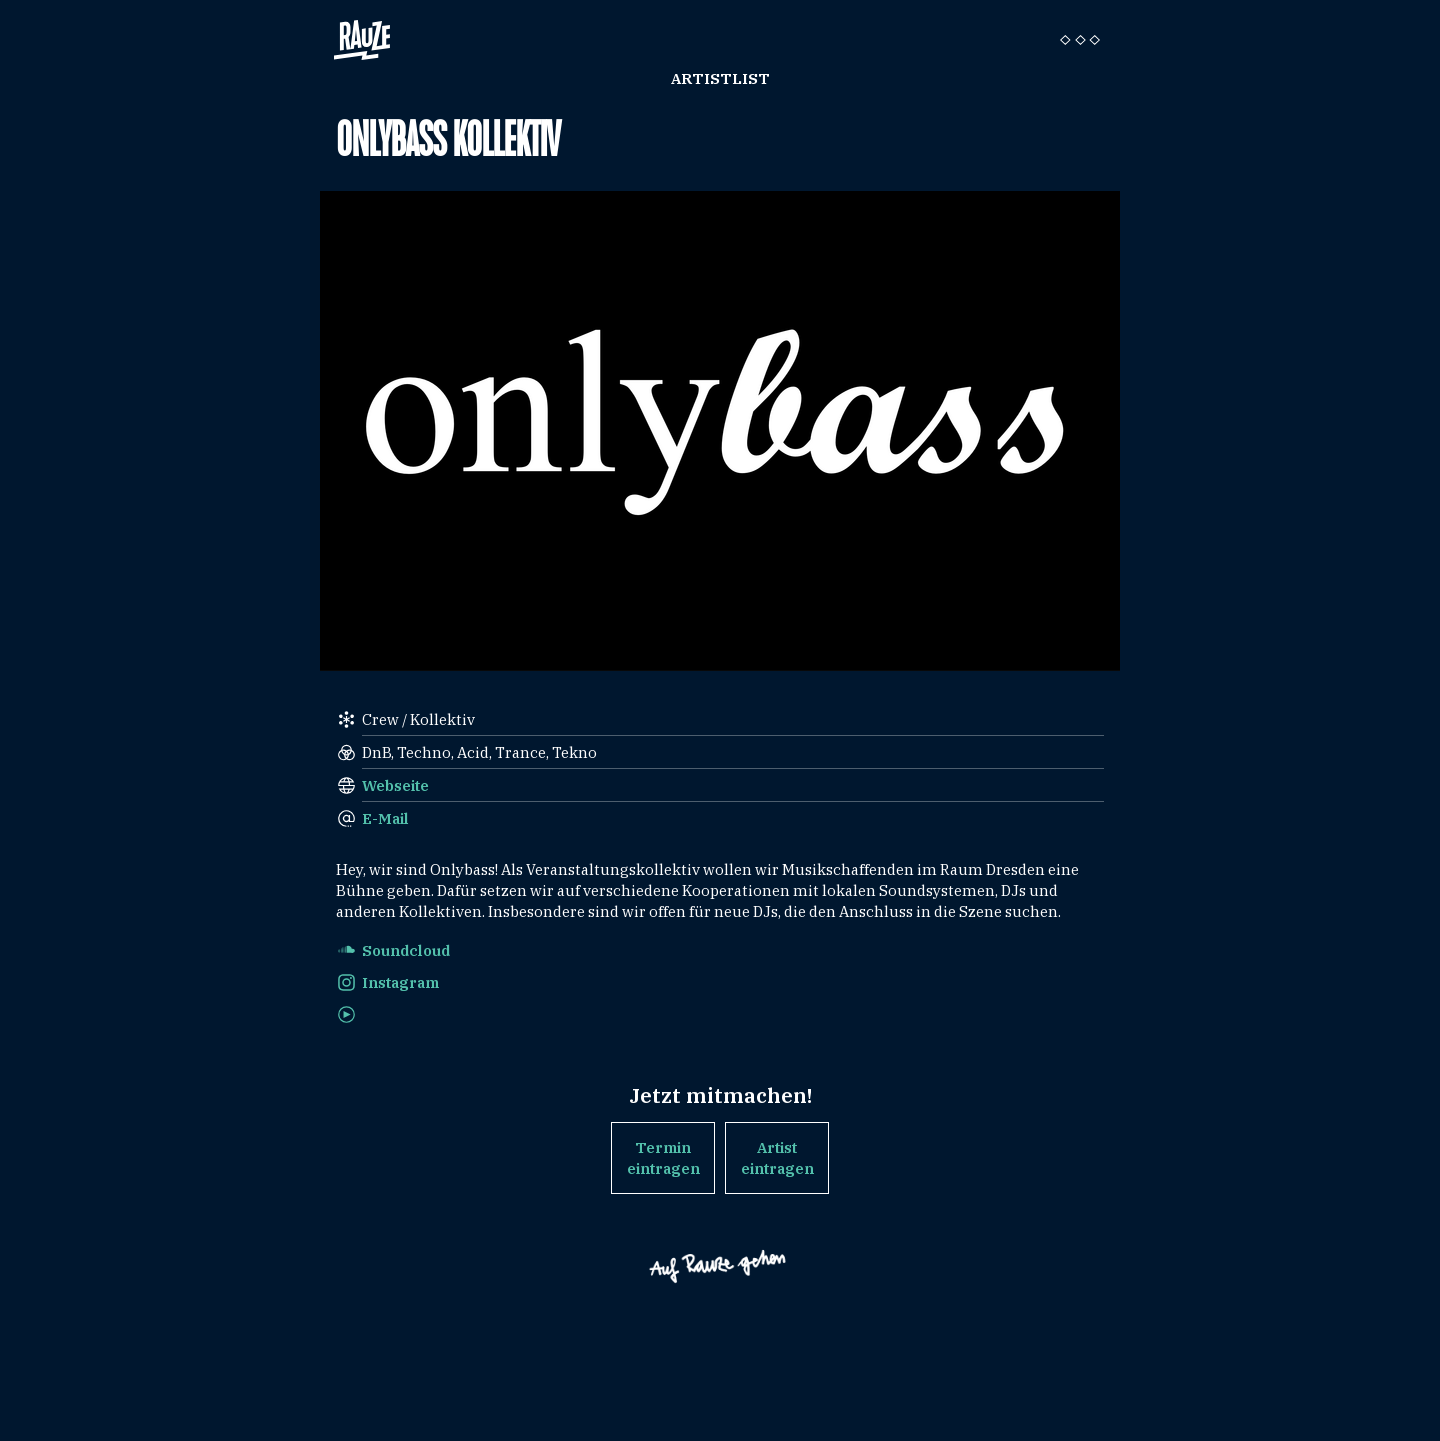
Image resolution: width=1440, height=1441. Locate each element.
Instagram (400, 982)
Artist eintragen (777, 1158)
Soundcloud (406, 950)
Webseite (395, 785)
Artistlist (720, 78)
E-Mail (385, 818)
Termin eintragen (663, 1158)
